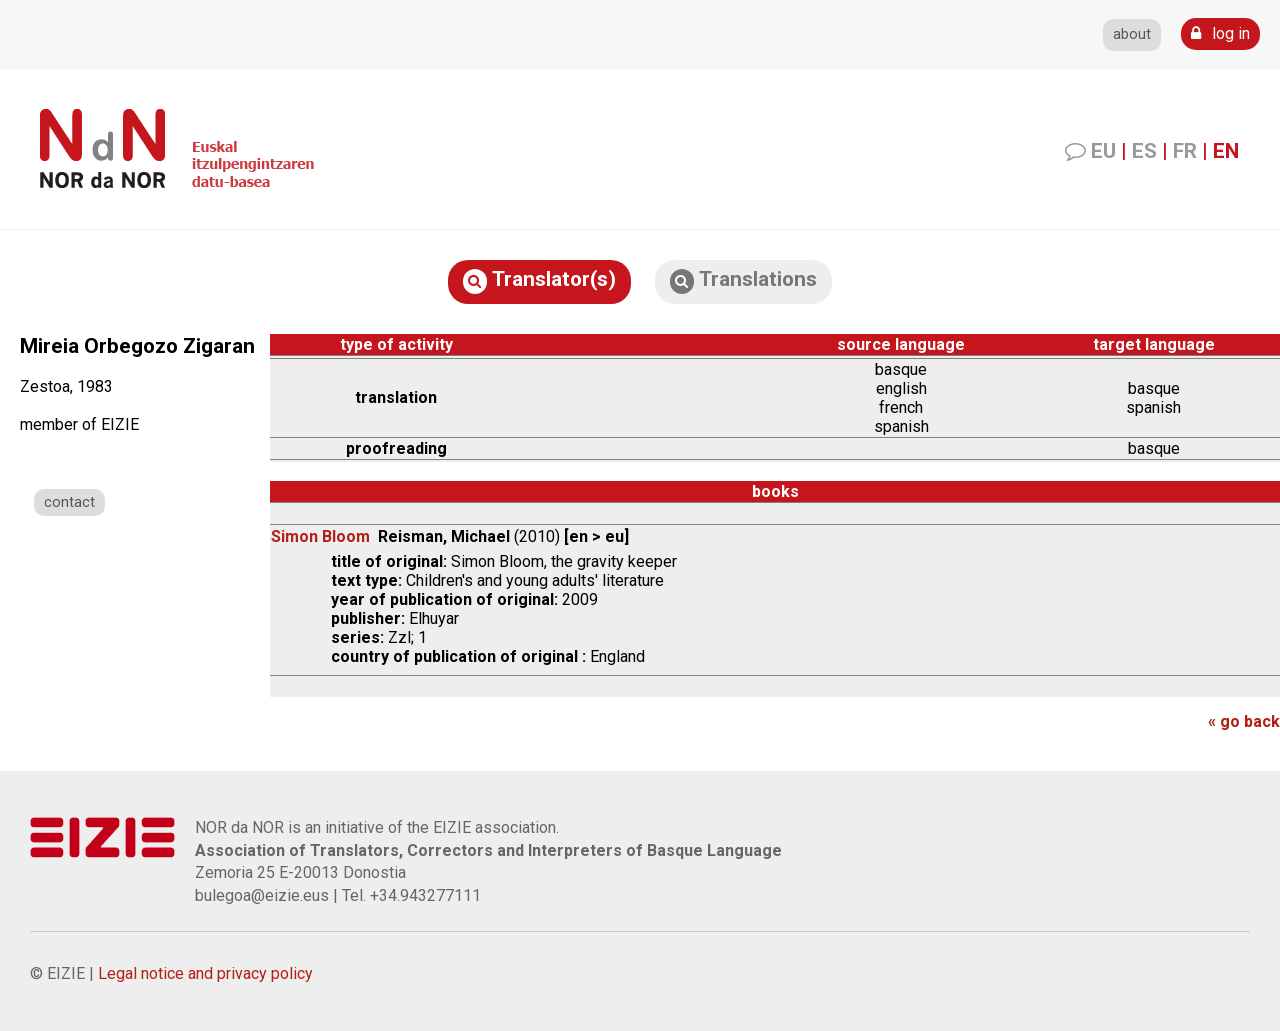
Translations (743, 280)
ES (1144, 151)
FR (1185, 151)
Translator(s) (539, 280)
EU (1103, 151)
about (1132, 34)
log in (1220, 33)
